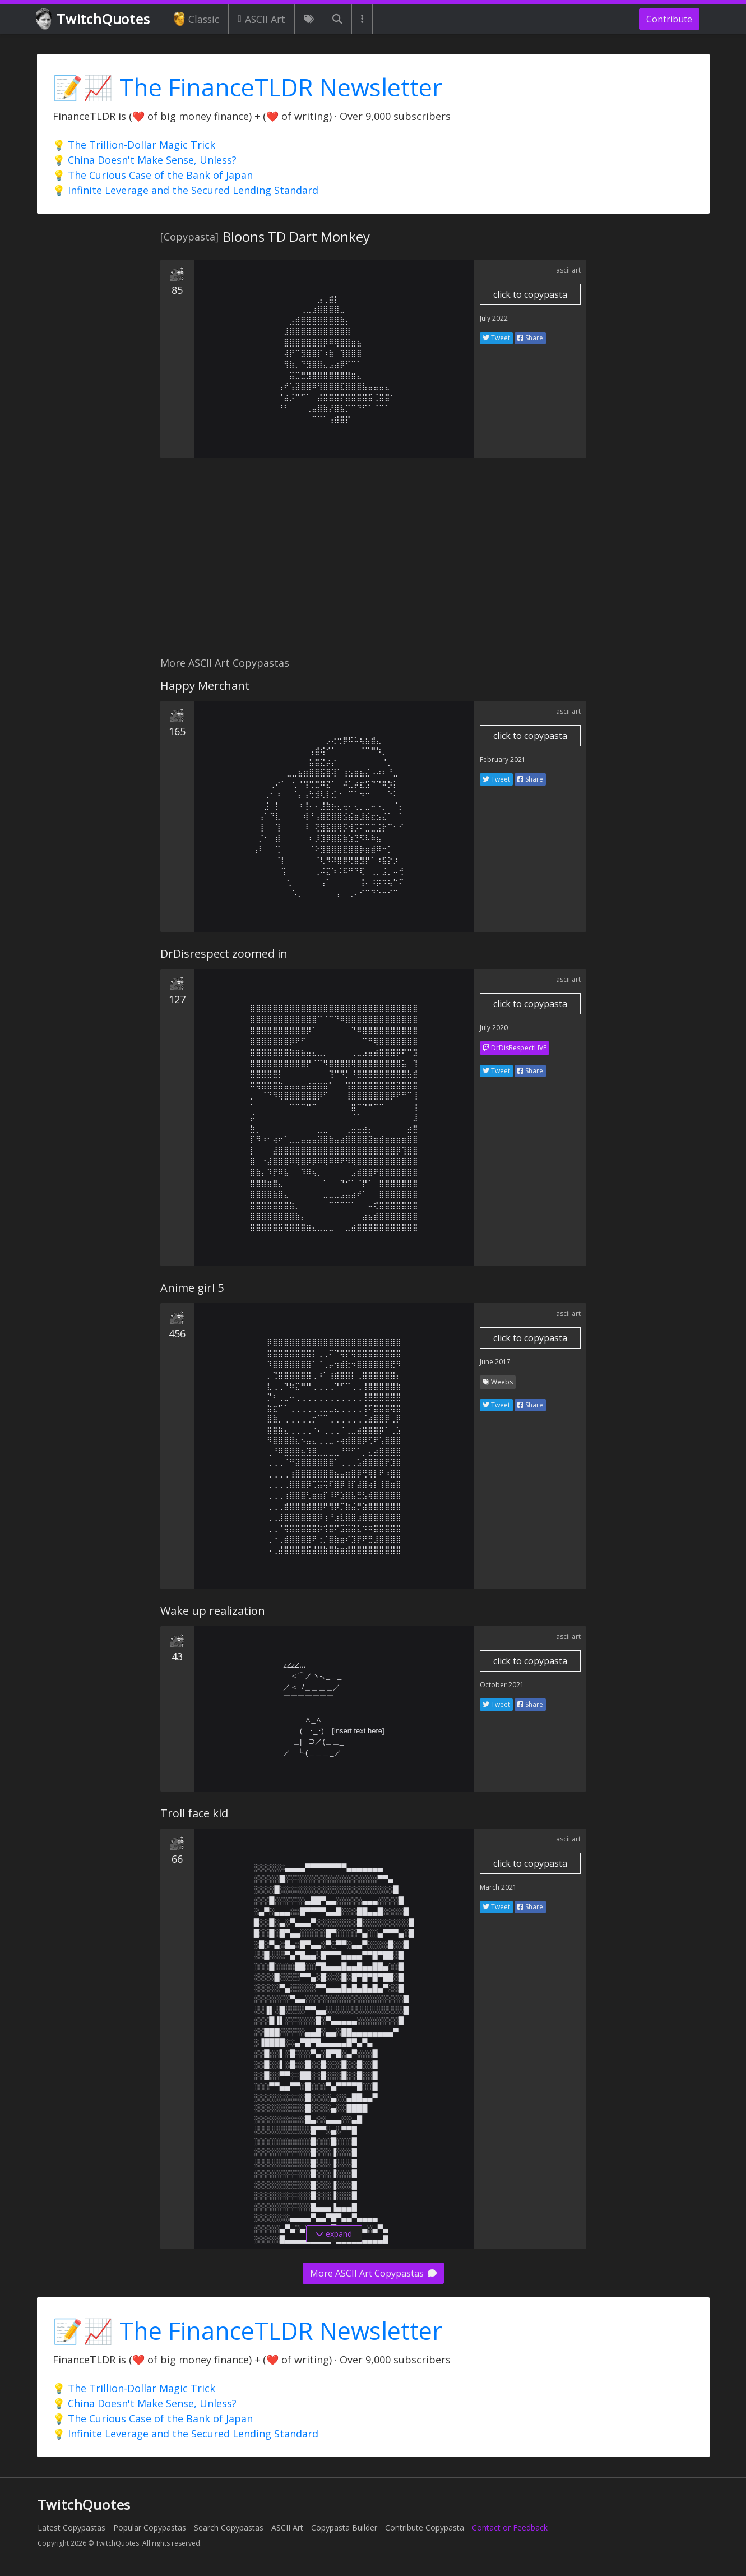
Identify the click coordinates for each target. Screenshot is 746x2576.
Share (530, 338)
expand (334, 2233)
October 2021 (502, 1684)
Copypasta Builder (344, 2527)
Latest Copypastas (71, 2527)
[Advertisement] (373, 563)
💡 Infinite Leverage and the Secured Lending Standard (185, 190)
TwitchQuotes (94, 19)
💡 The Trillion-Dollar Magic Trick (134, 144)
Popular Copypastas (149, 2527)
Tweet (496, 338)
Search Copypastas (228, 2527)
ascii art (568, 270)
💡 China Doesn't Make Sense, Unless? (145, 160)
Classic (196, 19)
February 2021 (503, 759)
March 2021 (498, 1887)
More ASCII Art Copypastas (373, 2273)
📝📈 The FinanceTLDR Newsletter (247, 87)
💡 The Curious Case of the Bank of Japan (153, 175)
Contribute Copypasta (424, 2527)
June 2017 (495, 1362)
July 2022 (494, 318)
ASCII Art (261, 19)
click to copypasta (530, 294)
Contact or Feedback (510, 2527)
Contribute (669, 19)
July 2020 (494, 1027)
